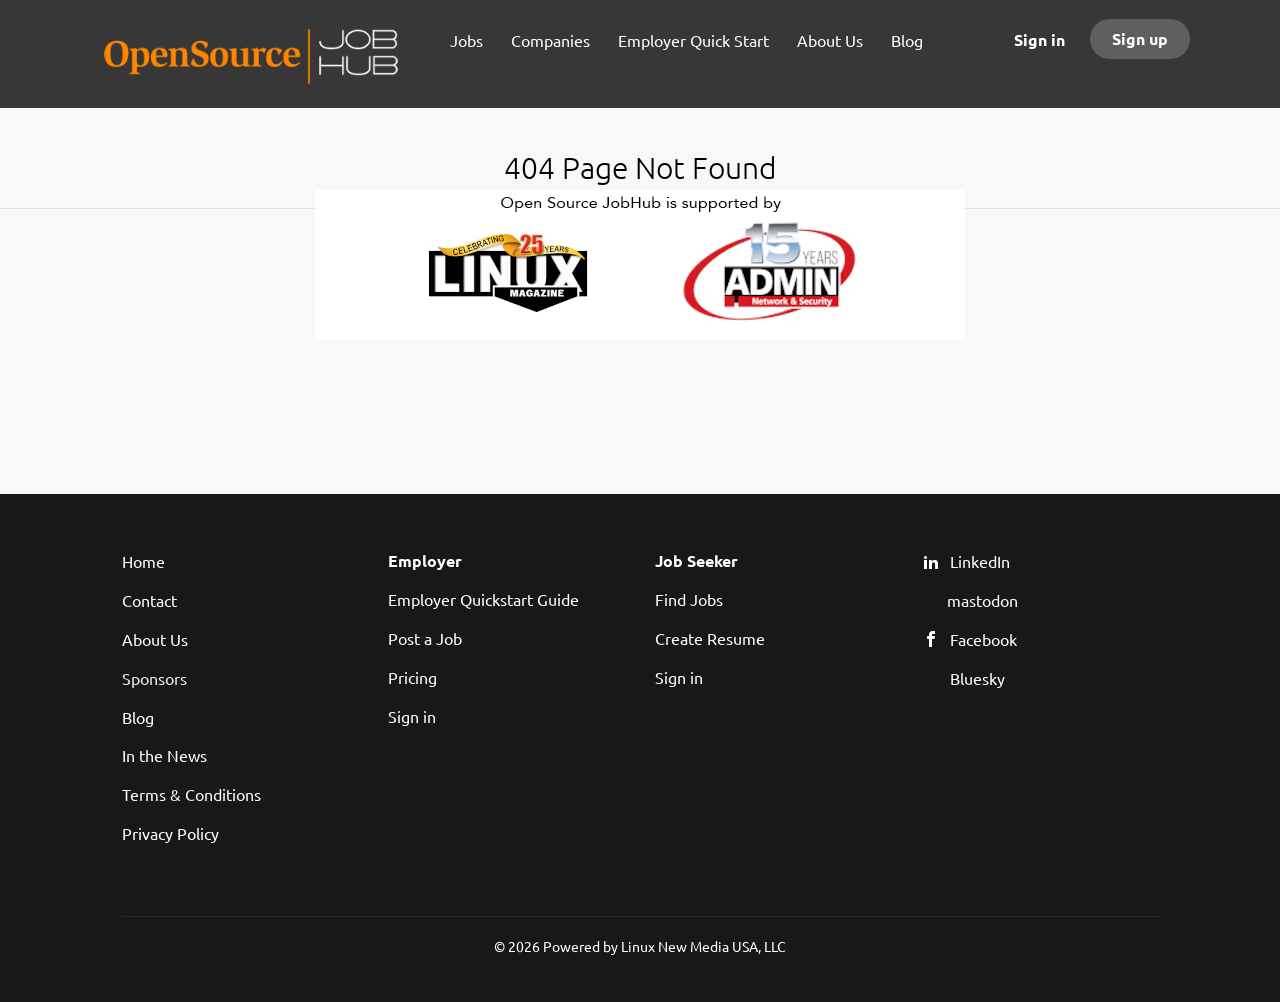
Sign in (1039, 39)
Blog (138, 717)
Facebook (983, 639)
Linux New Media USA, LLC (703, 946)
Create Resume (710, 638)
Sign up (1140, 38)
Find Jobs (689, 599)
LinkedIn (980, 561)
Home (143, 561)
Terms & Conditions (191, 794)
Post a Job (425, 638)
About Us (155, 639)
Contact (149, 600)
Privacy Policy (170, 833)
